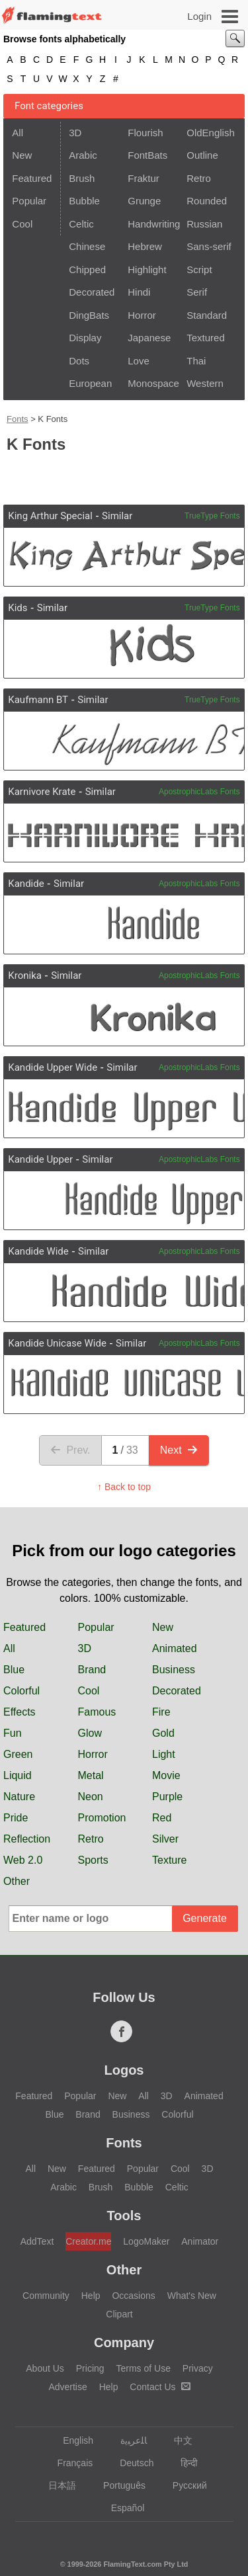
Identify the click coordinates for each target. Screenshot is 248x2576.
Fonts (17, 419)
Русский (183, 2485)
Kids (17, 608)
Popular (29, 200)
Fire (161, 1712)
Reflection (26, 1839)
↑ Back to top (124, 1486)
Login (199, 16)
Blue (13, 1669)
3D (75, 132)
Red (161, 1817)
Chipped (87, 269)
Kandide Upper (40, 1159)
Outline (202, 155)
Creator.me (88, 2241)
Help (91, 2295)
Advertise (67, 2387)
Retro (198, 178)
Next (179, 1450)
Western (205, 383)
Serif (196, 292)
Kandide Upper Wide (52, 1067)
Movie (166, 1775)
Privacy (198, 2368)
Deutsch (130, 2463)
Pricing (90, 2368)
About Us (45, 2368)
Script (199, 269)
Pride (15, 1817)
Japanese (149, 337)
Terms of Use (143, 2368)
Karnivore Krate (41, 792)
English (71, 2440)
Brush (82, 178)
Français (69, 2463)
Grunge (144, 200)
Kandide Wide (38, 1251)
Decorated (91, 292)
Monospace (153, 383)
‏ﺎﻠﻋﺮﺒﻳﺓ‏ (127, 2440)
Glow (90, 1733)
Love (138, 360)
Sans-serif (208, 246)
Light (163, 1754)
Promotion (102, 1817)
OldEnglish (210, 132)
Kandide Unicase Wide (57, 1343)
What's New (191, 2295)
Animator (199, 2241)
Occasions (133, 2295)
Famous (97, 1712)
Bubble (84, 200)
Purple (167, 1796)
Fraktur (143, 178)
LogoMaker (146, 2241)
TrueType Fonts (212, 515)
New (22, 155)
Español (122, 2508)
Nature (19, 1796)
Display (85, 337)
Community (45, 2295)
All (17, 132)
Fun (12, 1733)
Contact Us (160, 2387)
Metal (91, 1775)
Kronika (25, 975)
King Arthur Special (50, 516)
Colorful (21, 1690)
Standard (206, 315)
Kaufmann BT (38, 700)
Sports (93, 1860)
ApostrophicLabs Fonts (199, 791)
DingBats (89, 315)
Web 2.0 (22, 1860)
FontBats (147, 155)
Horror (142, 315)
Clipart (119, 2314)
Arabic (83, 155)
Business (173, 1669)
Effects (19, 1712)
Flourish (145, 132)
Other (16, 1881)
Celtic (81, 223)
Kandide (26, 884)
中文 (176, 2440)
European (90, 383)
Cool (22, 223)
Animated (174, 1648)
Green (17, 1754)
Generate (205, 1918)
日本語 (56, 2485)
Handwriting (153, 223)
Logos (124, 2070)
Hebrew (145, 246)
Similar (117, 516)
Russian (204, 223)
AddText (37, 2241)
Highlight (147, 269)
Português (118, 2485)
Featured (32, 178)
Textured (205, 337)
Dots (79, 360)
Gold (163, 1733)
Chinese (87, 246)
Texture (169, 1860)
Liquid (17, 1775)
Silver (165, 1839)
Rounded (206, 200)
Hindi (139, 292)
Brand (92, 1669)
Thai (196, 360)
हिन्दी (183, 2463)
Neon (90, 1796)
